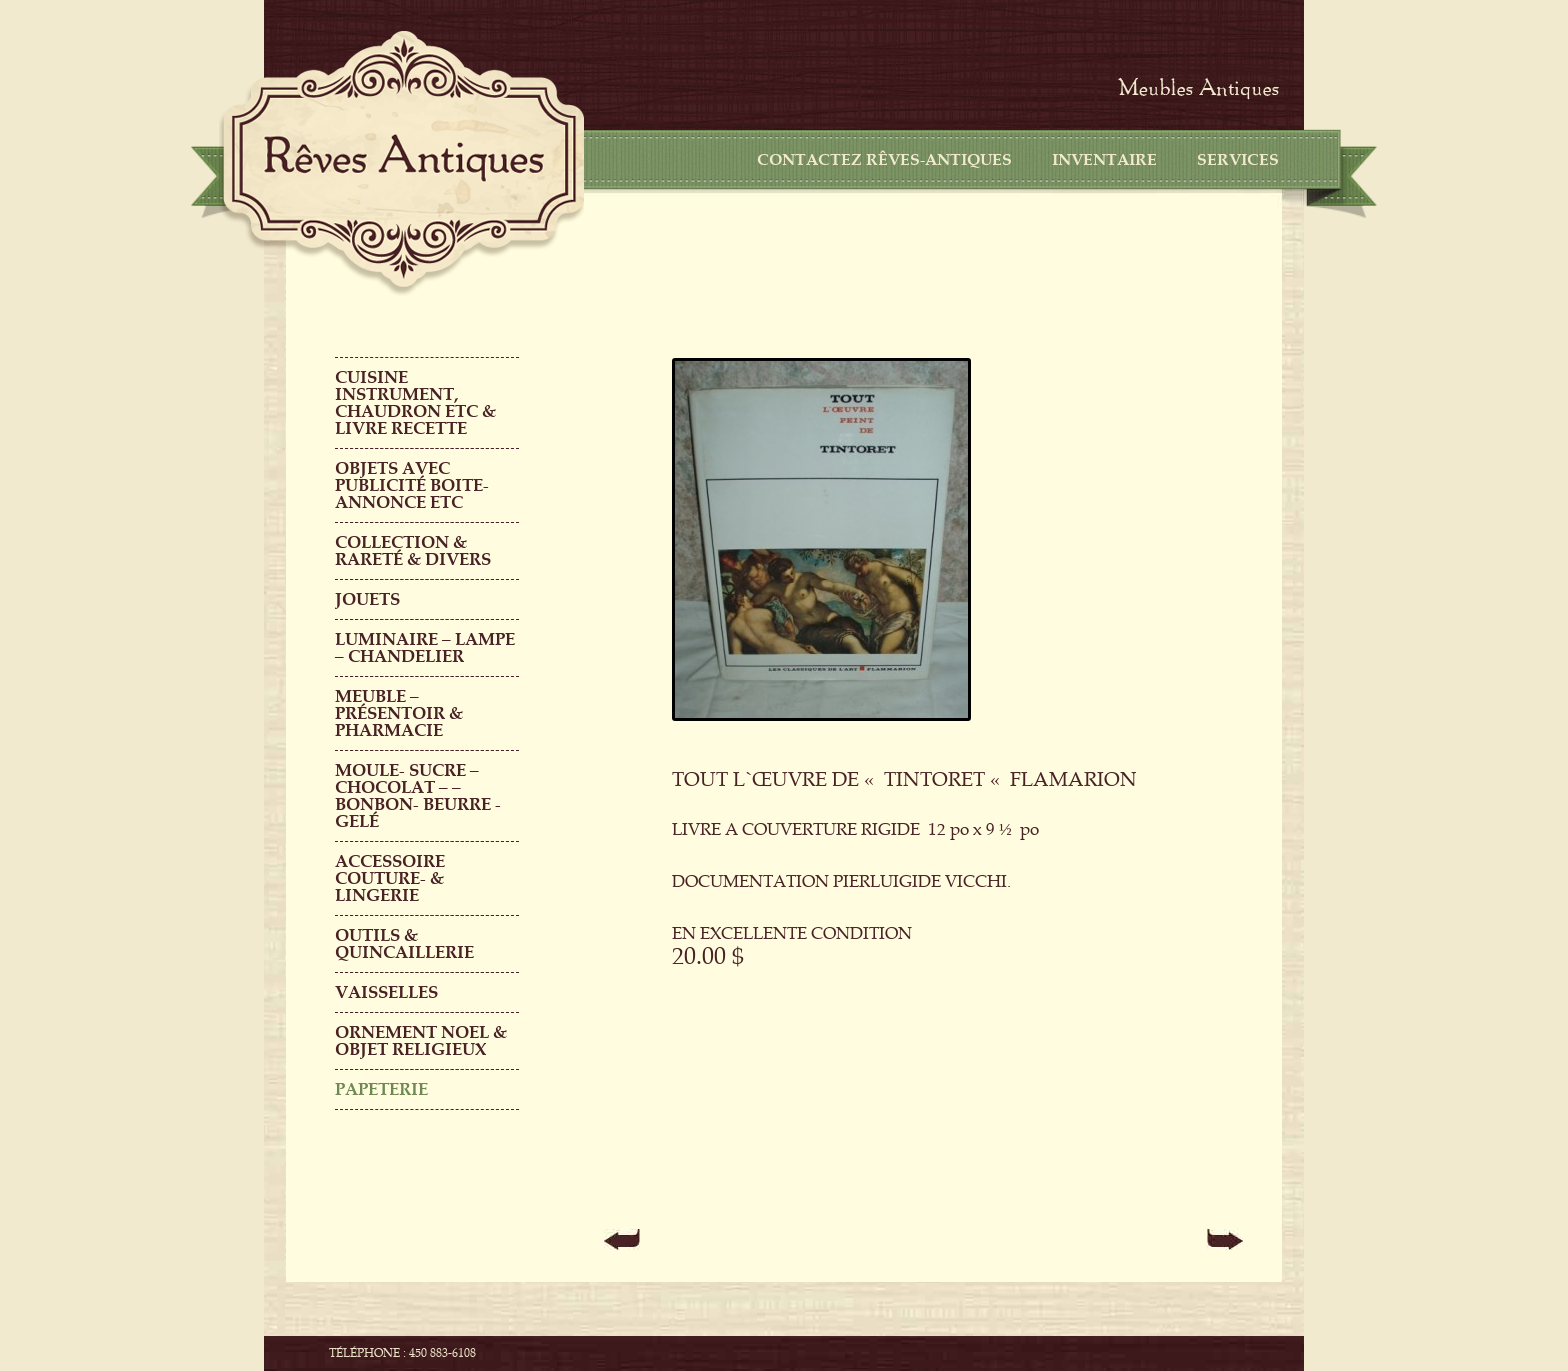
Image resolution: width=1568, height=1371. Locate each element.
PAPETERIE (381, 1089)
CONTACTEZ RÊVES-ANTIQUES (884, 160)
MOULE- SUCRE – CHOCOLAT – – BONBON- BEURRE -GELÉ (418, 796)
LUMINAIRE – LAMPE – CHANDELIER (425, 648)
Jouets (367, 599)
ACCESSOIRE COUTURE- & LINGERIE (390, 878)
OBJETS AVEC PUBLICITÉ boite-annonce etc (412, 485)
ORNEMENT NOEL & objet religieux (421, 1041)
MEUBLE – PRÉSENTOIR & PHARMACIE (399, 713)
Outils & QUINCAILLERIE (404, 944)
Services (1238, 160)
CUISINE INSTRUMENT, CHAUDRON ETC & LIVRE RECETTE (415, 403)
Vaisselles (386, 992)
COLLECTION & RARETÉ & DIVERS (413, 551)
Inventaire (1104, 160)
